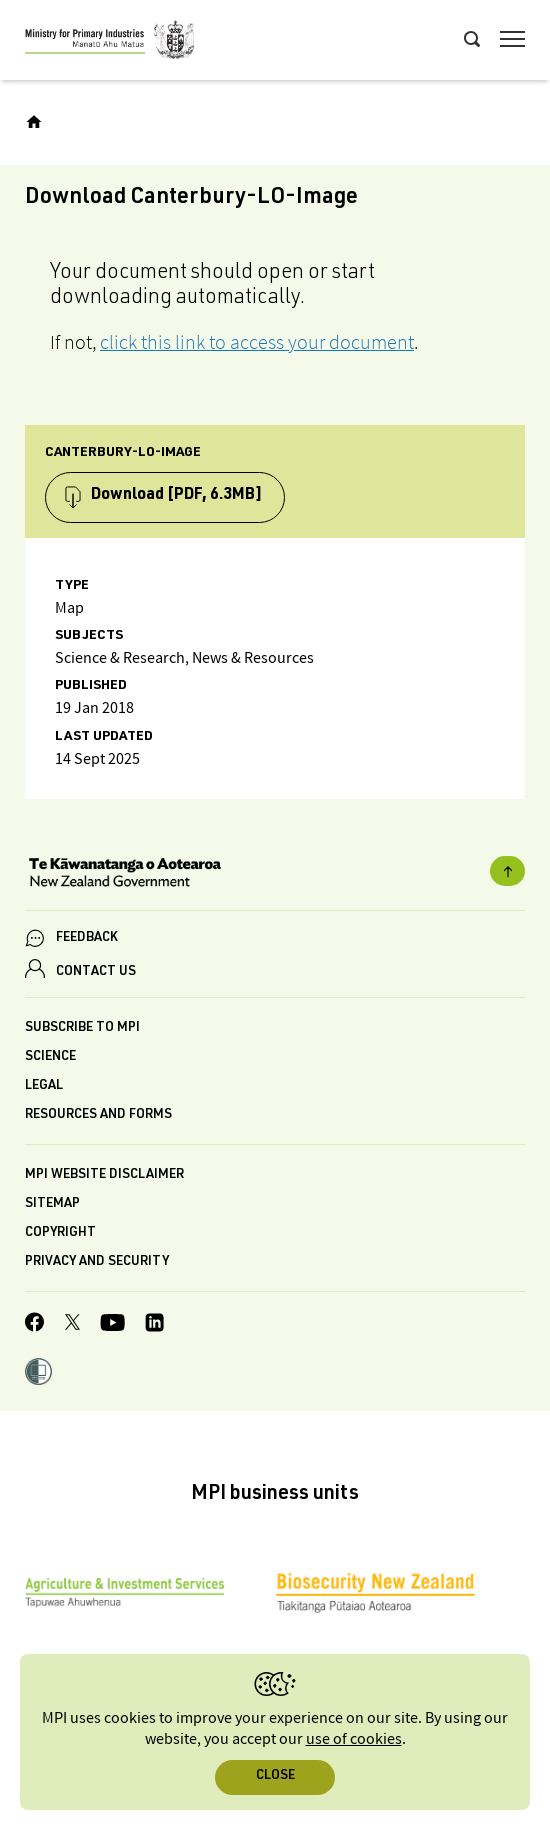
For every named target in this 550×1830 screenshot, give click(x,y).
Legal (44, 1086)
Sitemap (52, 1204)
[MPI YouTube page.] (112, 1325)
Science (50, 1057)
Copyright (60, 1233)
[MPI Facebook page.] (35, 1325)
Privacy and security (97, 1262)
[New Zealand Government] (275, 875)
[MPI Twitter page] (72, 1325)
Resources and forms (98, 1115)
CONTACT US (96, 972)
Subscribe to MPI (82, 1028)
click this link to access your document (257, 342)
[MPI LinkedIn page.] (154, 1325)
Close (275, 1776)
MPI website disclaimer (104, 1175)
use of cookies (354, 1739)
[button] (38, 1374)
